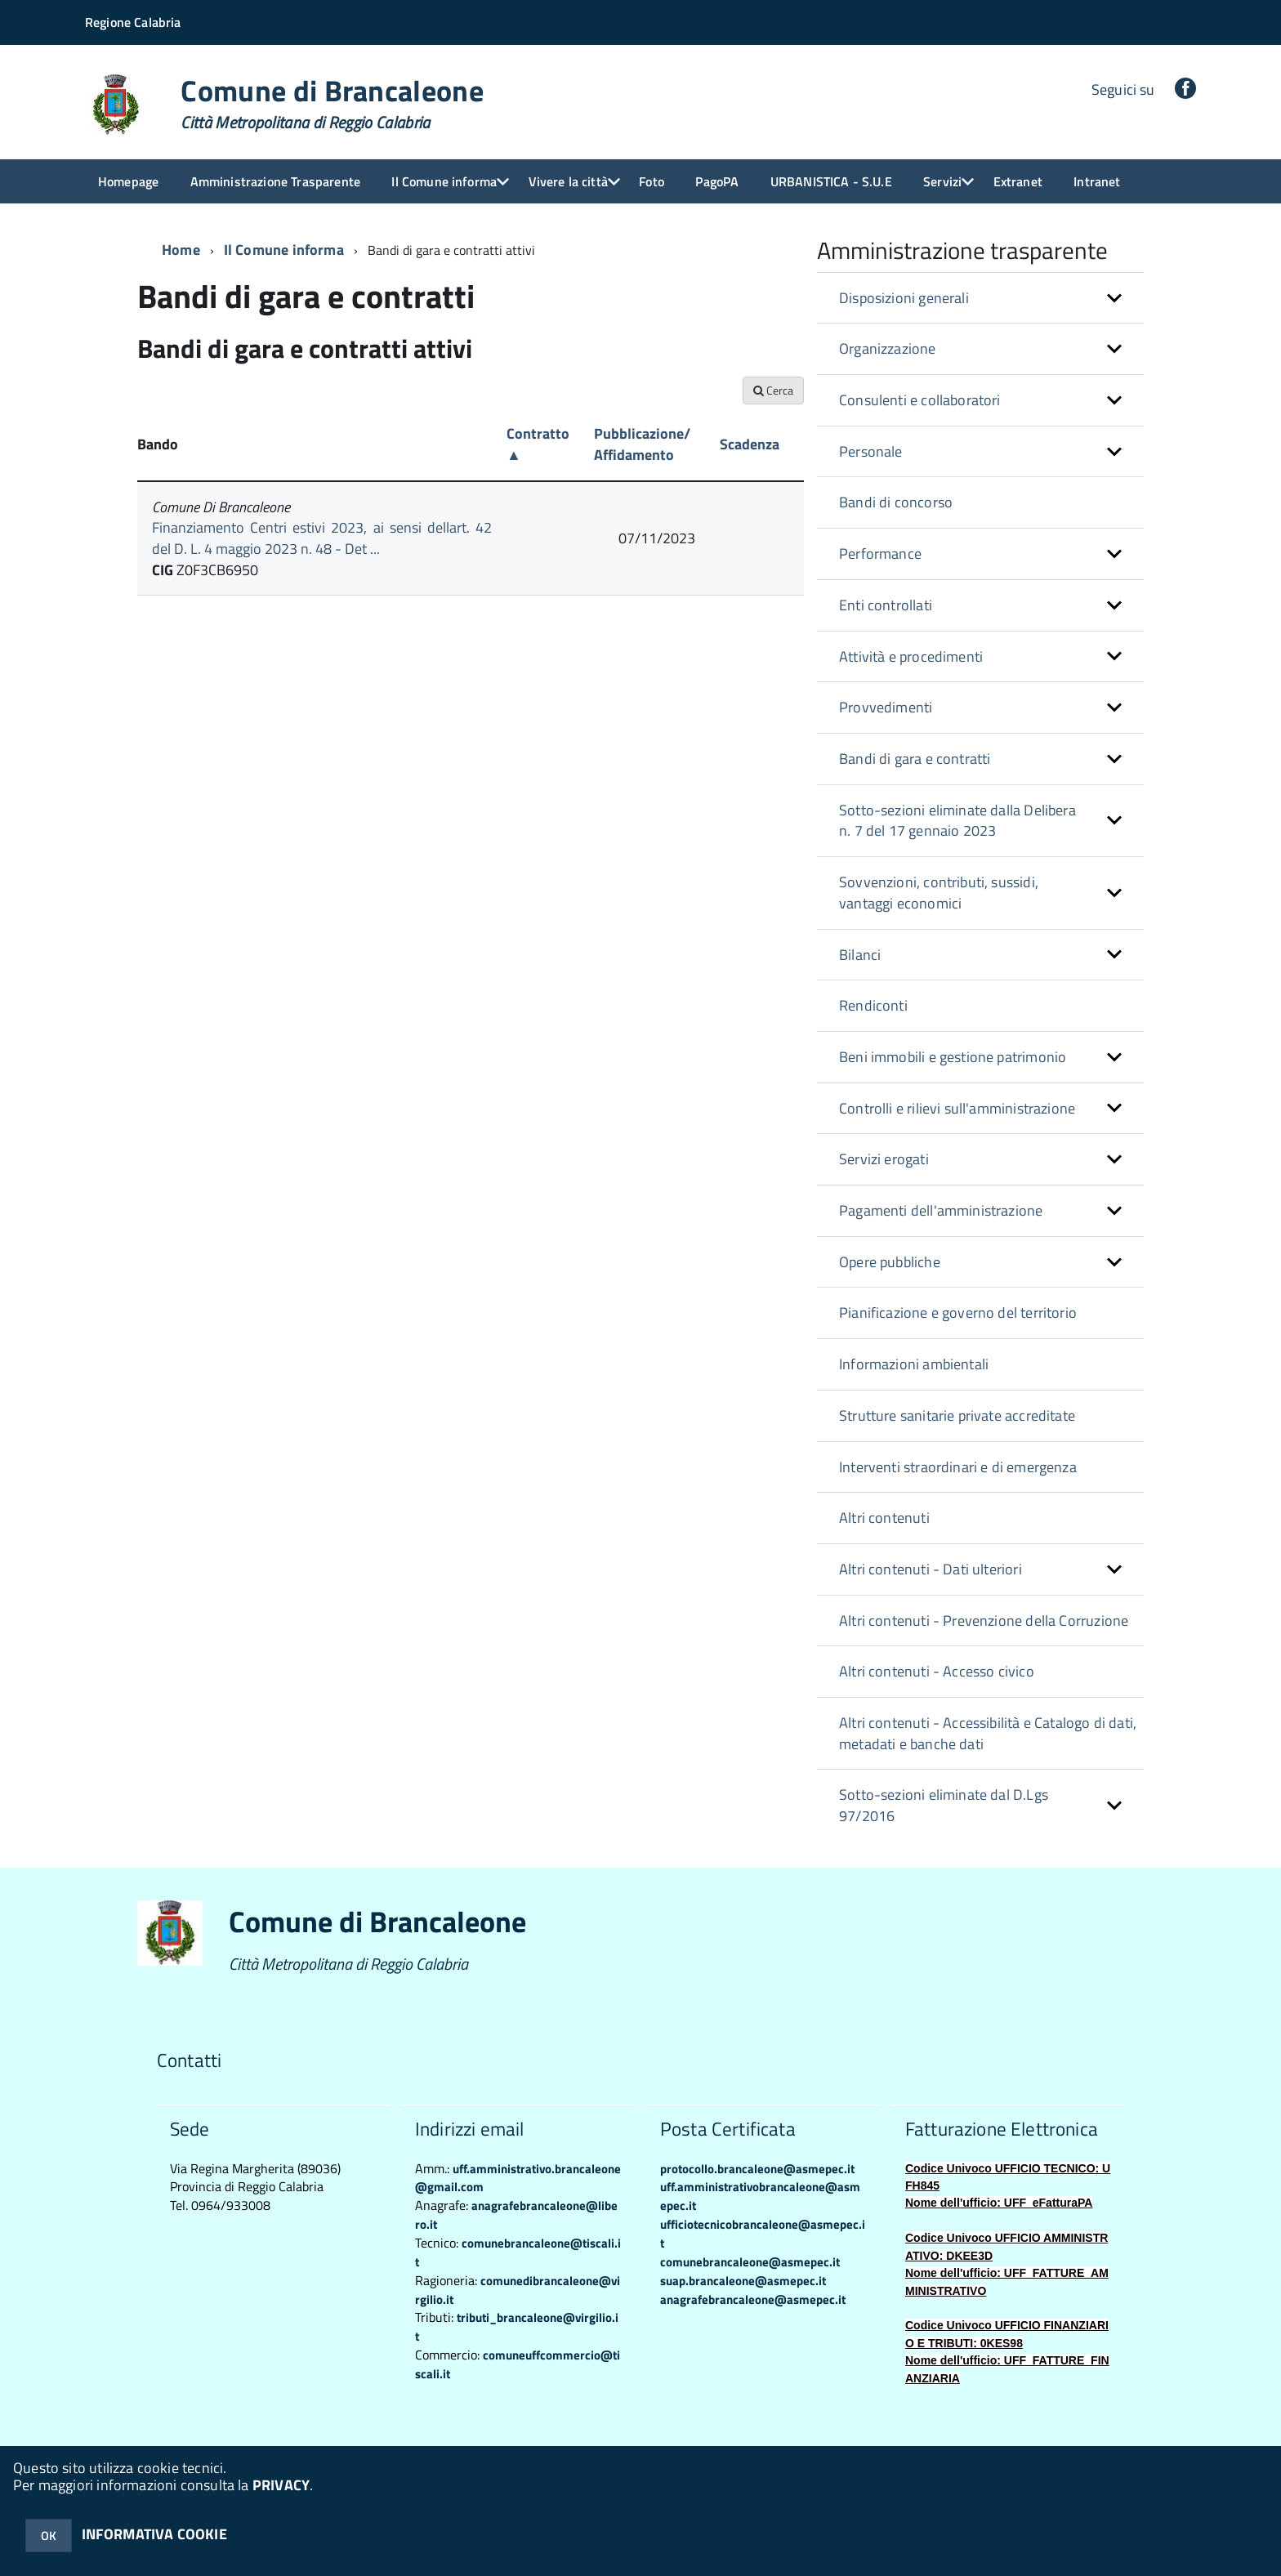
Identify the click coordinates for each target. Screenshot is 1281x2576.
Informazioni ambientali (914, 1364)
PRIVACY (281, 2485)
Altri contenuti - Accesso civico (936, 1671)
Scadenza (749, 444)
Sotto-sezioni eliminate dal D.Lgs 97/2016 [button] (943, 1805)
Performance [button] (880, 553)
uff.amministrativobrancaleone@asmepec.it (760, 2196)
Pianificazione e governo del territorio (958, 1312)
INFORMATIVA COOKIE (154, 2534)
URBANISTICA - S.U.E (831, 181)
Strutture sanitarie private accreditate (957, 1415)
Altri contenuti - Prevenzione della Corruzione (983, 1620)
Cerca (773, 390)
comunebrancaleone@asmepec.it (750, 2261)
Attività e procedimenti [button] (911, 656)
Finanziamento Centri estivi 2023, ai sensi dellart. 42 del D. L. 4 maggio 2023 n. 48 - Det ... (322, 538)
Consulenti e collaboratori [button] (920, 400)
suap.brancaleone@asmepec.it (743, 2280)
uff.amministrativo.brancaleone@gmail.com (518, 2178)
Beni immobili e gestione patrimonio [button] (952, 1057)
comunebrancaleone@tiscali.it (518, 2252)
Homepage (128, 181)
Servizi (942, 181)
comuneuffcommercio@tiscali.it (517, 2364)
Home (181, 250)
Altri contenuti (884, 1518)
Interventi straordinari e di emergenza (958, 1467)
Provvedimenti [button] (885, 707)
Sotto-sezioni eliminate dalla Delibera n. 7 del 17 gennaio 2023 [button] (957, 820)
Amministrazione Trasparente (275, 181)
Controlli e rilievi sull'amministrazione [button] (957, 1108)
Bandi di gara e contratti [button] (915, 759)
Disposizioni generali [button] (904, 298)
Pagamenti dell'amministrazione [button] (940, 1210)
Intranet (1096, 181)
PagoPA (717, 181)
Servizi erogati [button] (884, 1159)
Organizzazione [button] (887, 348)
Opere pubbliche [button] (889, 1262)
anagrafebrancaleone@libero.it (516, 2215)
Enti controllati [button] (885, 605)
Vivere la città (568, 181)
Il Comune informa (444, 181)
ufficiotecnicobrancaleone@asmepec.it (762, 2233)
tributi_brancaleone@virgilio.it (516, 2327)
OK (48, 2535)
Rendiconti (873, 1005)
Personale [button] (871, 451)
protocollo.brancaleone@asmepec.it (757, 2168)
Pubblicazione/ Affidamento (642, 444)
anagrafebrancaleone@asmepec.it (753, 2299)
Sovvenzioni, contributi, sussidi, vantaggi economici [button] (938, 892)
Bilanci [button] (860, 955)
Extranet (1017, 181)
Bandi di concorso (896, 502)
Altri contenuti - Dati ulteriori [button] (930, 1569)
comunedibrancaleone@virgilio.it (517, 2290)
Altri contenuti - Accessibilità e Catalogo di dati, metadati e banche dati (987, 1733)
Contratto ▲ (538, 444)
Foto (651, 181)
